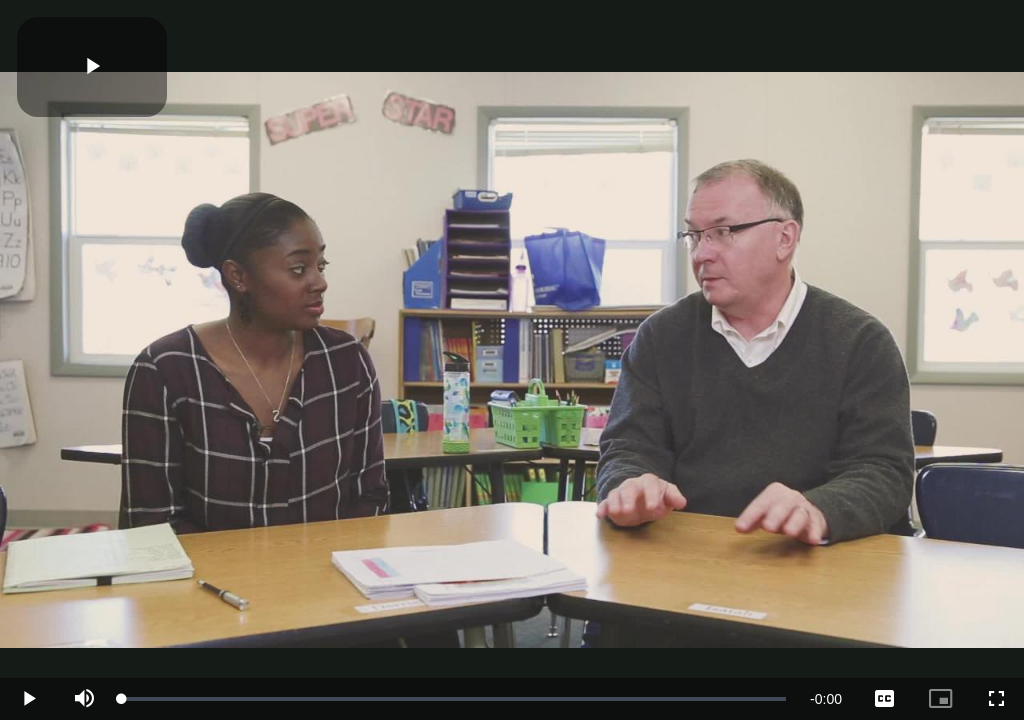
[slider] (454, 699)
